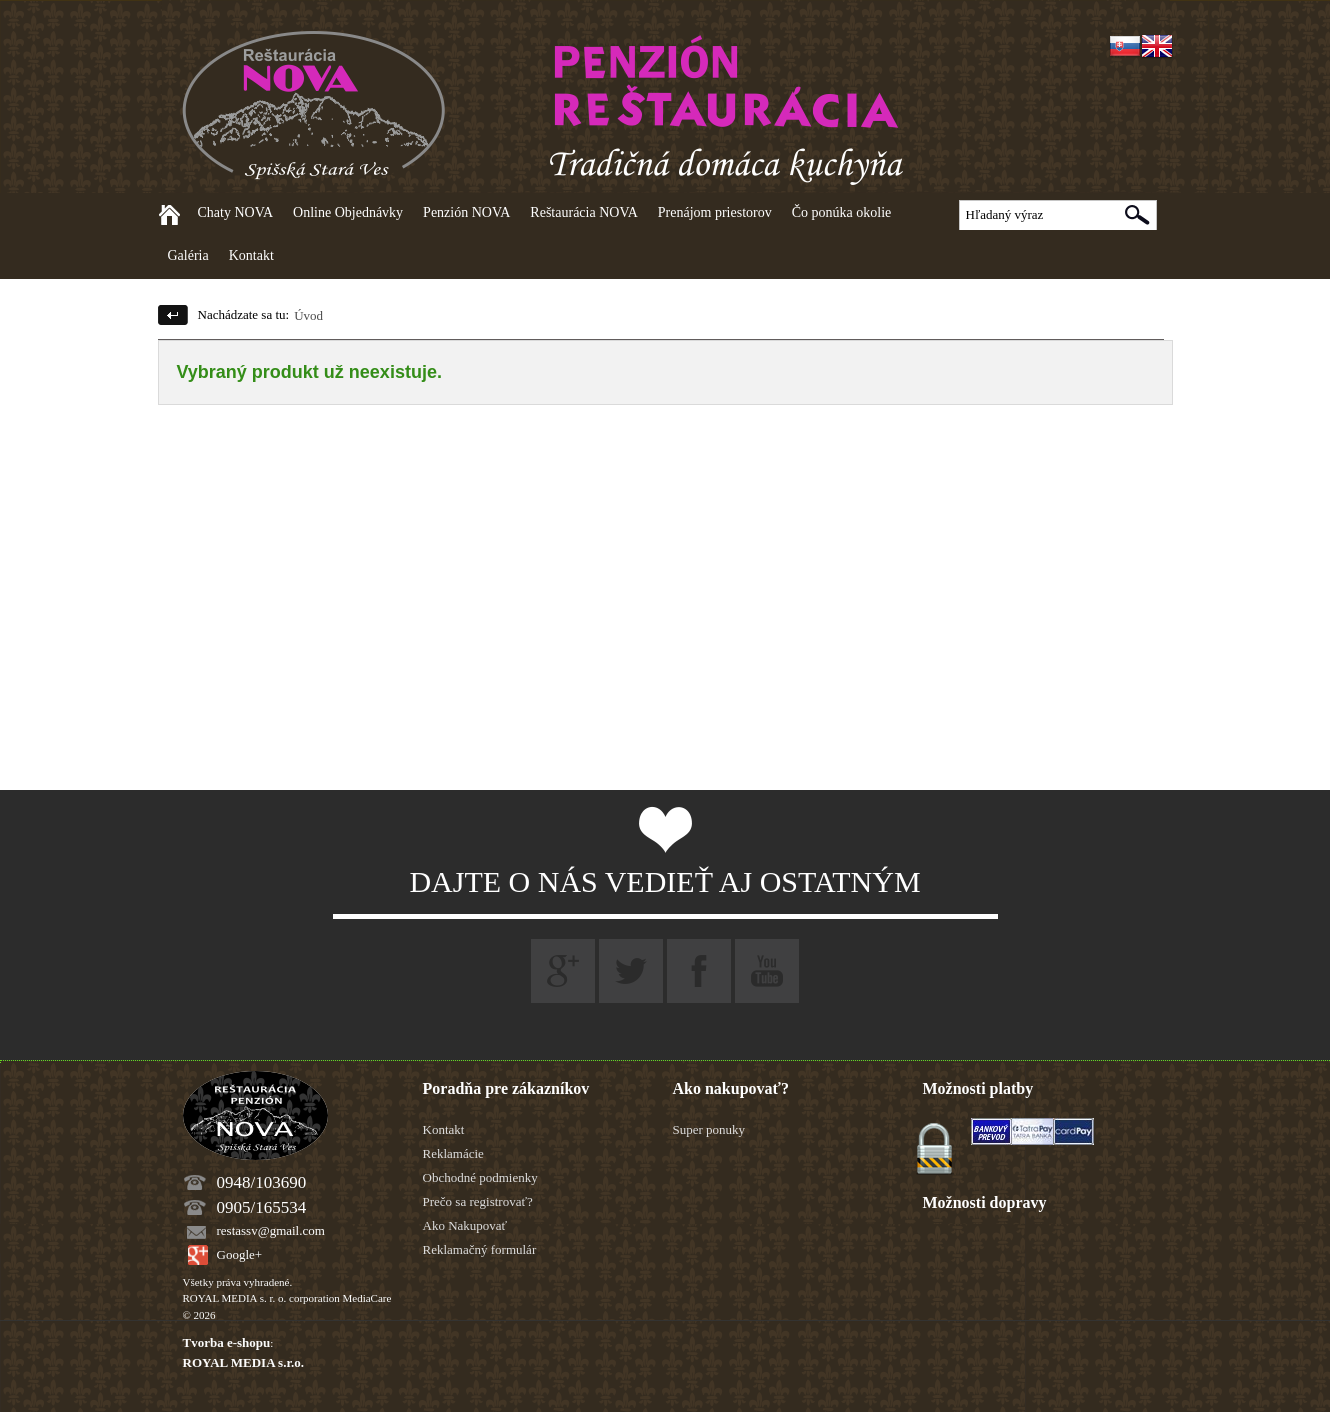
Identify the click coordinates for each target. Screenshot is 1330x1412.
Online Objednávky (348, 212)
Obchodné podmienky (480, 1177)
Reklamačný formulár (480, 1249)
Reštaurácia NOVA (583, 212)
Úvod (308, 315)
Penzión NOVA (466, 212)
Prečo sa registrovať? (478, 1201)
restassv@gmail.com (271, 1230)
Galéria (188, 255)
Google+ (240, 1254)
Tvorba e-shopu (227, 1342)
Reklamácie (453, 1153)
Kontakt (251, 255)
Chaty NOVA (236, 212)
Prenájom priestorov (715, 212)
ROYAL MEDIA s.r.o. (243, 1362)
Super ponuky (709, 1129)
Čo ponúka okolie (842, 212)
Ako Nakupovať (465, 1225)
